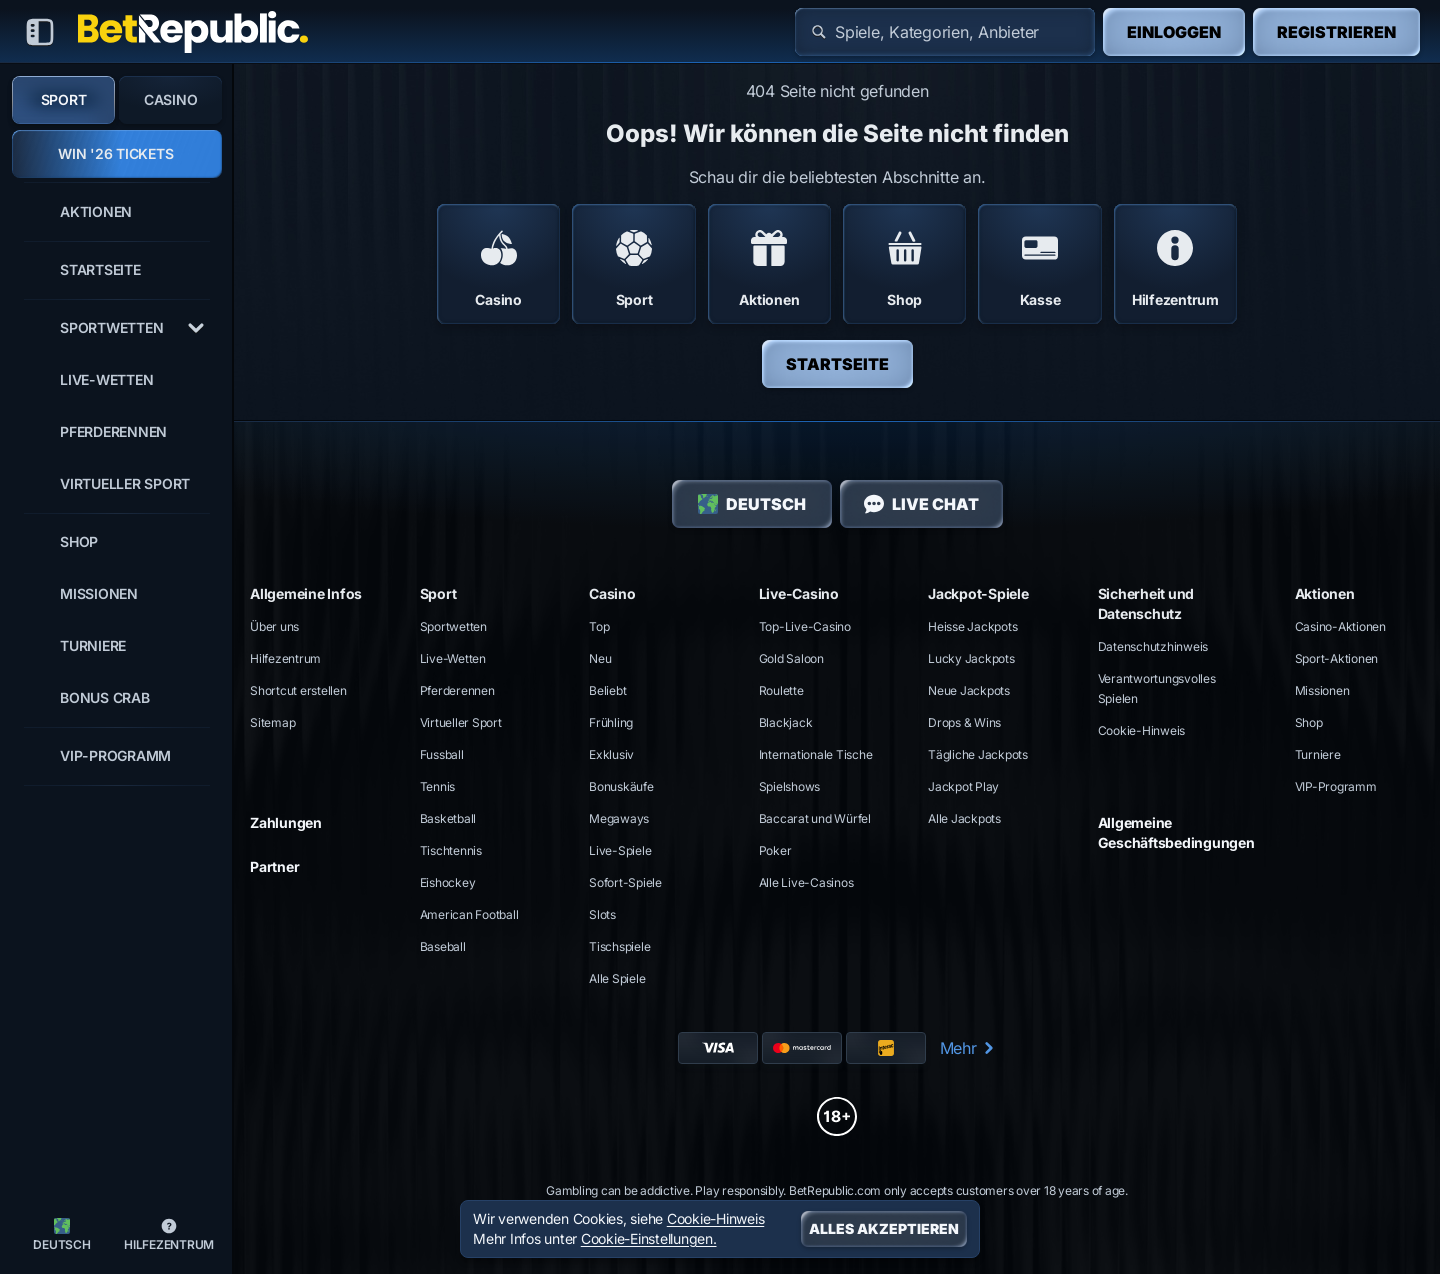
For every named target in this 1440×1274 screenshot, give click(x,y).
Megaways (619, 818)
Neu (600, 658)
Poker (775, 850)
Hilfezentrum (285, 658)
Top (599, 626)
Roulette (781, 690)
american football (469, 914)
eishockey (448, 882)
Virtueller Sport (461, 722)
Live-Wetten (453, 658)
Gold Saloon (791, 658)
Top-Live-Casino (805, 626)
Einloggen (1174, 32)
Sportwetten (453, 626)
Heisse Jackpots (972, 626)
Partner (274, 866)
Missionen (1322, 690)
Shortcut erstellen (298, 690)
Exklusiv (611, 754)
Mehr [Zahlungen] (968, 1048)
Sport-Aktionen (1337, 658)
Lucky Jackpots (971, 658)
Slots (602, 914)
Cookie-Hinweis (1142, 730)
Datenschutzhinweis (1153, 646)
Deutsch (752, 504)
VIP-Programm (1336, 786)
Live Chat (921, 504)
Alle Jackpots (964, 818)
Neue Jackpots (969, 690)
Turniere (1318, 754)
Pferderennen (457, 690)
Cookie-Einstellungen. (649, 1239)
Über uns (274, 626)
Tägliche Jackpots (978, 754)
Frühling (611, 722)
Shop (1309, 722)
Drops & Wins (964, 722)
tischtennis (451, 850)
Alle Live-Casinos (806, 882)
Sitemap (272, 722)
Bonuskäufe (621, 786)
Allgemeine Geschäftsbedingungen (1176, 832)
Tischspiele (619, 946)
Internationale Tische (816, 754)
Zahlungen (286, 822)
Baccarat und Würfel (815, 818)
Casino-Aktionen (1340, 626)
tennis (438, 786)
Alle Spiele (617, 978)
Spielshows (790, 786)
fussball (442, 754)
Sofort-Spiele (625, 882)
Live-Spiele (620, 850)
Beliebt (607, 690)
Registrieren (1336, 32)
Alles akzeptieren (884, 1228)
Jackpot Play (963, 786)
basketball (448, 818)
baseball (443, 946)
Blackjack (786, 722)
